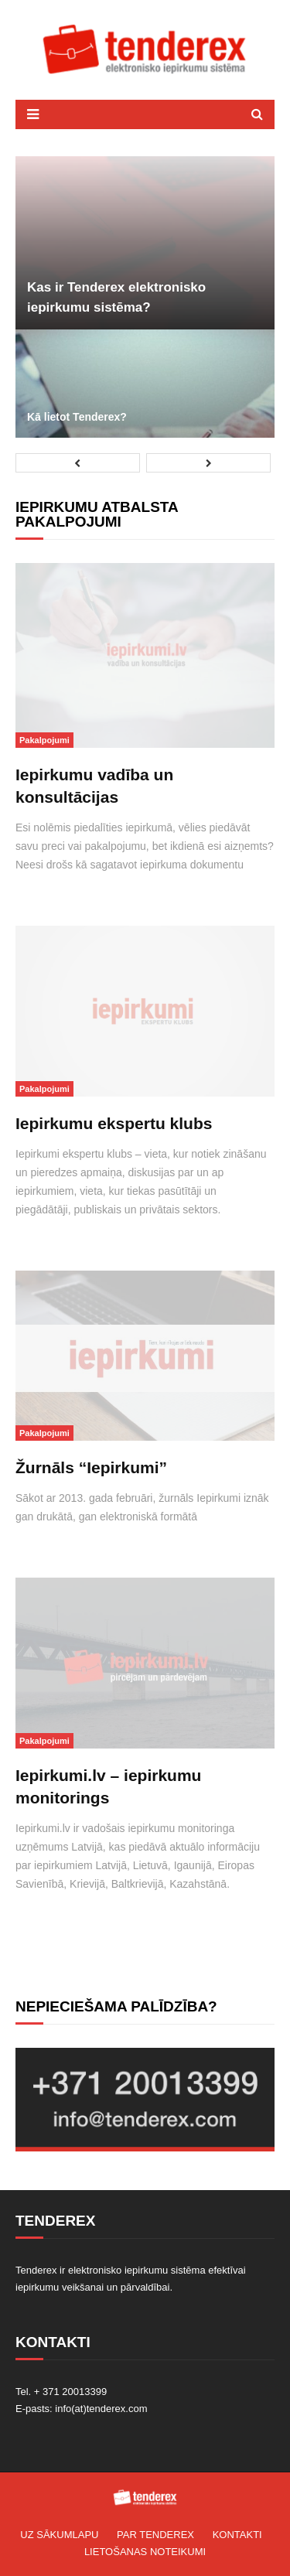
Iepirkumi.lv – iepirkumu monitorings (108, 1786)
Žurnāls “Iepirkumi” (91, 1467)
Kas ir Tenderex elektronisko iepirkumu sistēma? (116, 297)
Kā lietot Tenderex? (77, 417)
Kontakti (237, 2534)
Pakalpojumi (44, 740)
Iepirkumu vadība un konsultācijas (94, 786)
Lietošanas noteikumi (145, 2551)
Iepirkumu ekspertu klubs (113, 1123)
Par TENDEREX (155, 2534)
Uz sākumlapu (59, 2534)
